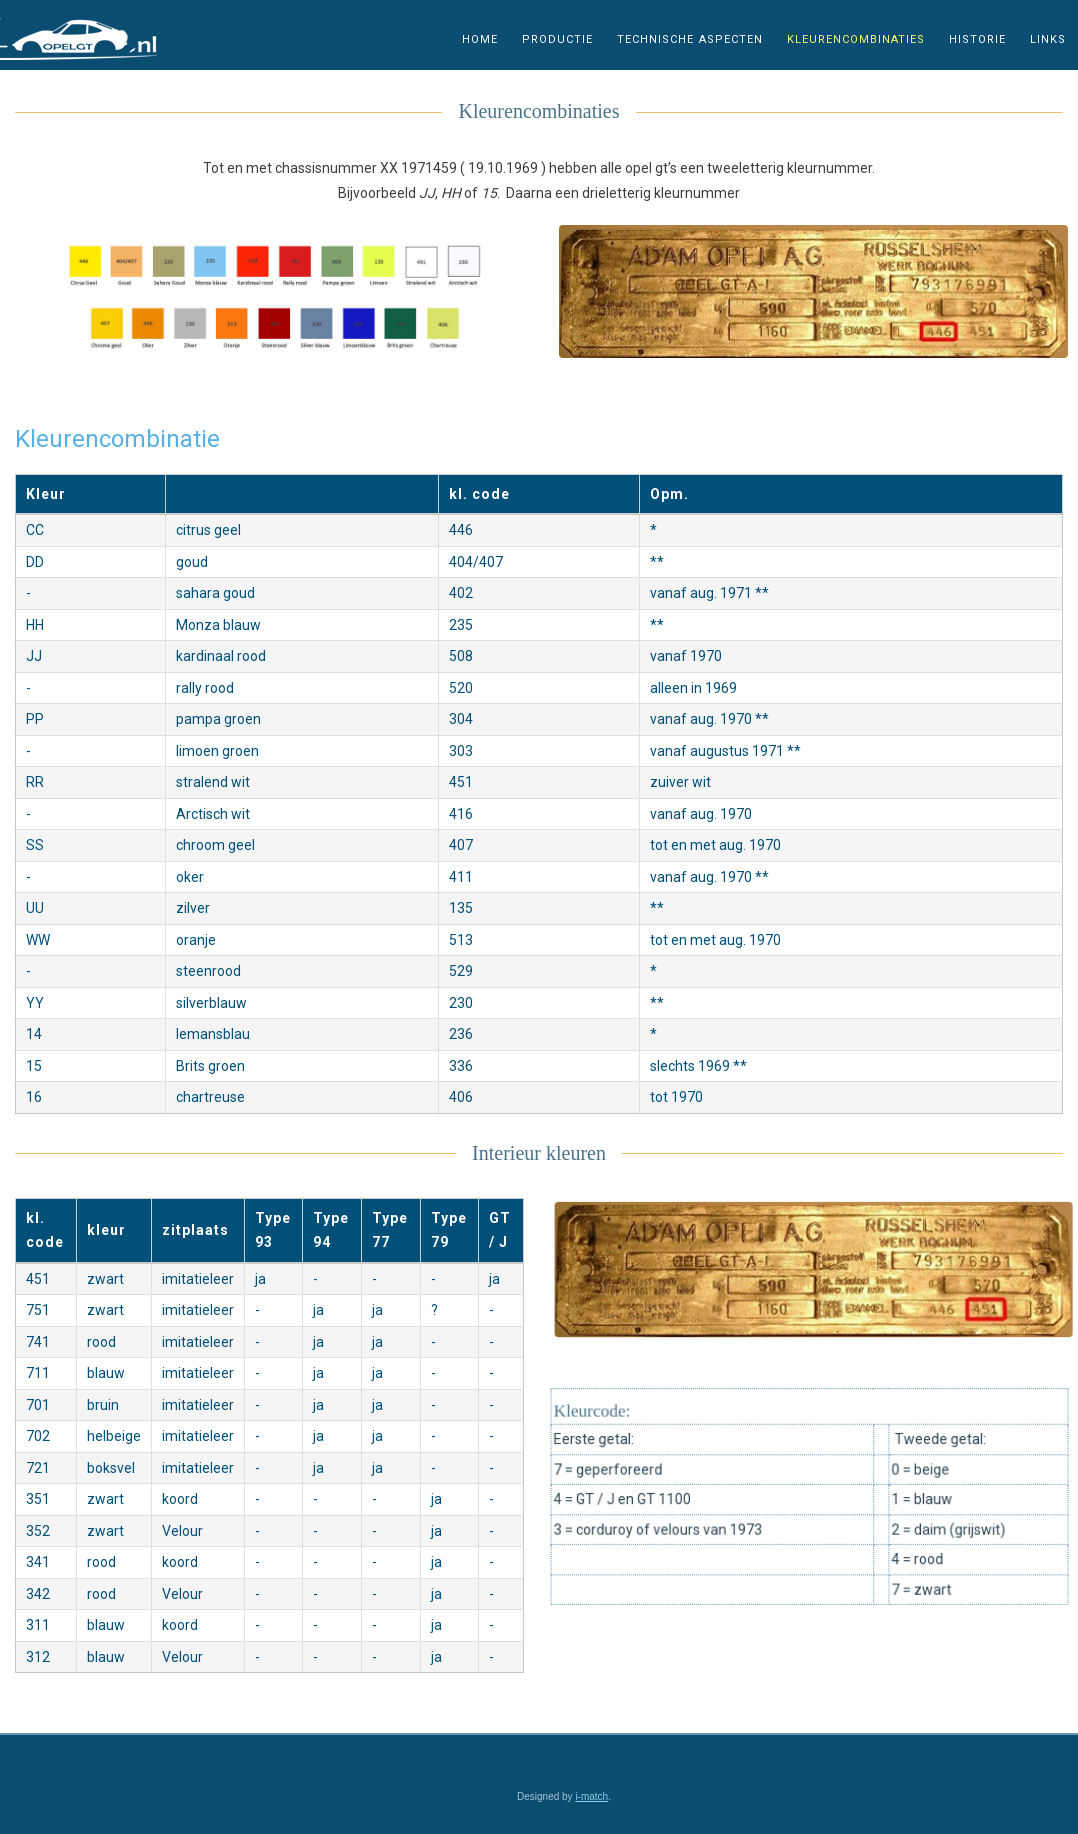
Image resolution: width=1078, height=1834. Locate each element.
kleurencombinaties (856, 38)
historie (977, 38)
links (1048, 38)
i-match (591, 1796)
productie (557, 38)
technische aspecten (690, 38)
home (480, 38)
